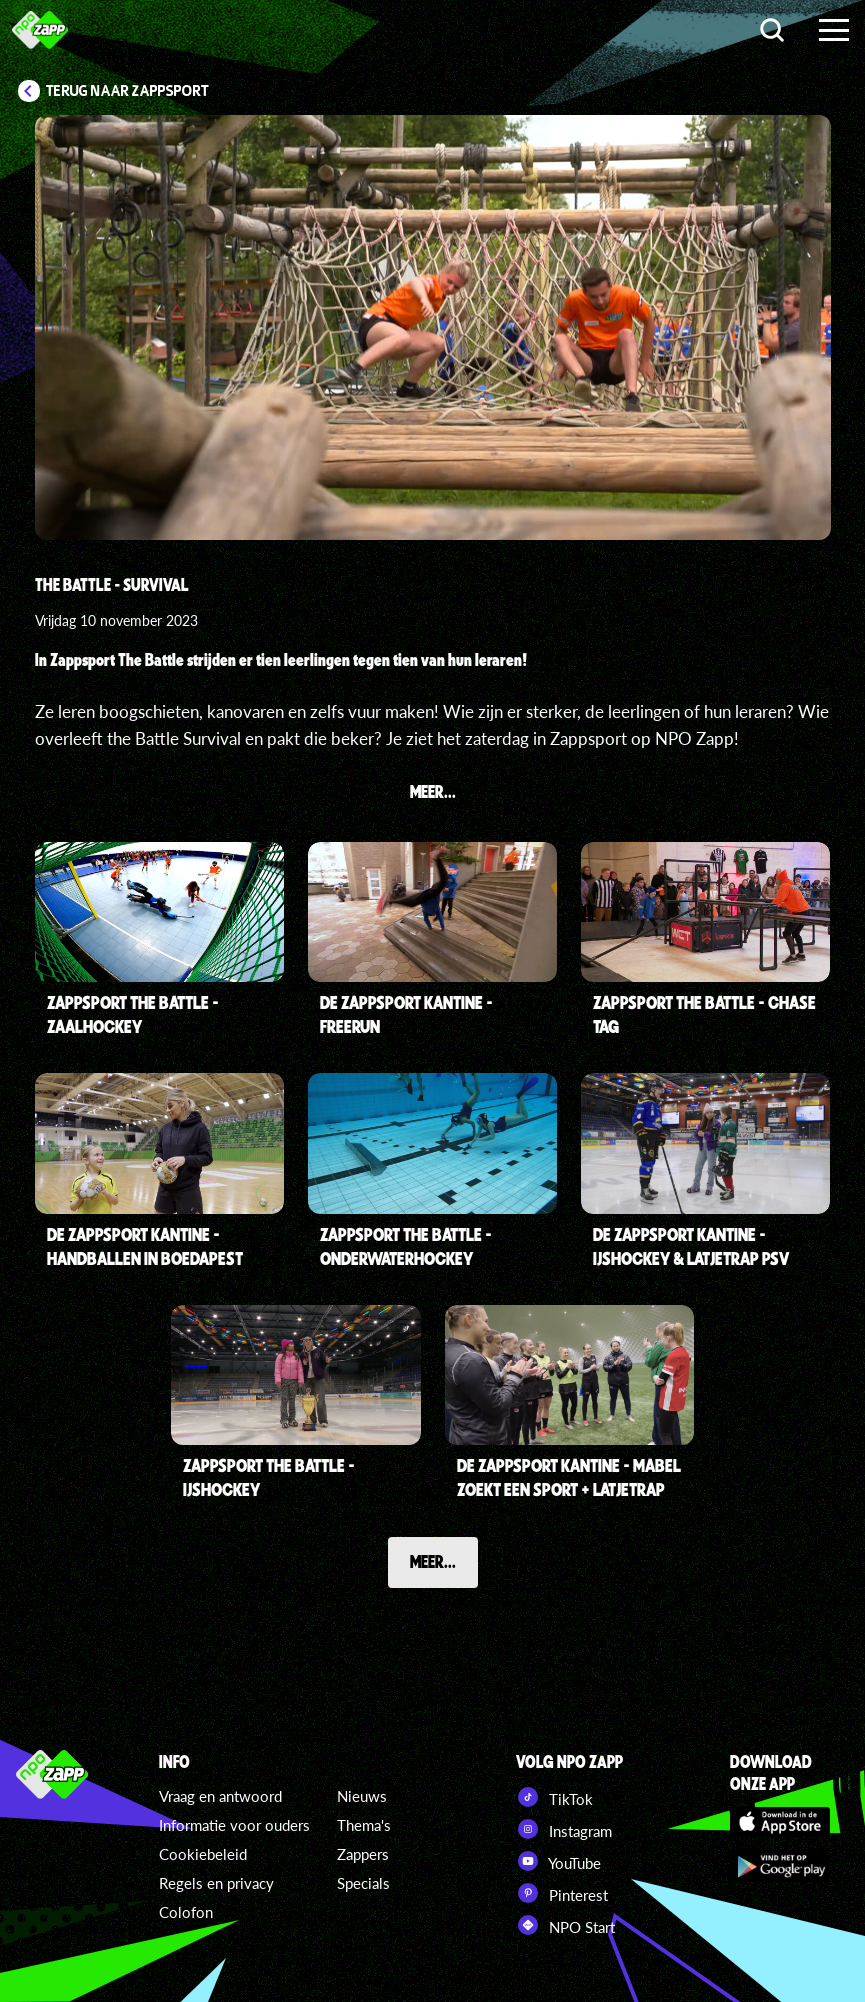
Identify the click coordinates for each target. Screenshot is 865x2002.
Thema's (364, 1825)
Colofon (186, 1912)
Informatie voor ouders (234, 1825)
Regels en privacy (216, 1883)
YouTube (558, 1861)
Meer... (433, 1561)
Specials (363, 1883)
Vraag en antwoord (220, 1796)
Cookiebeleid (203, 1854)
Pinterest (562, 1893)
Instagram (564, 1829)
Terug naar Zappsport (127, 91)
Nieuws (362, 1796)
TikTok (554, 1797)
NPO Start (565, 1925)
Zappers (363, 1854)
